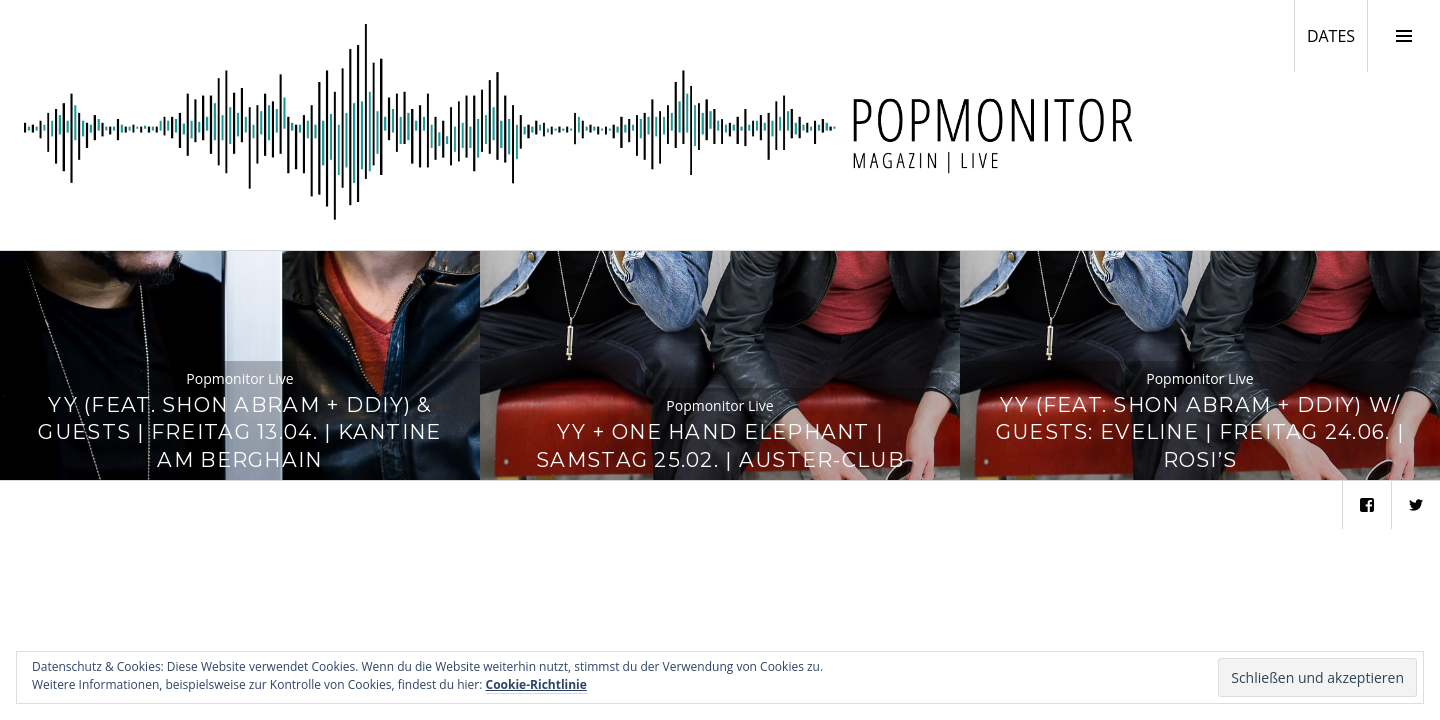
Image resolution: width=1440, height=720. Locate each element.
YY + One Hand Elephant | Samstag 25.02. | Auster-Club (720, 445)
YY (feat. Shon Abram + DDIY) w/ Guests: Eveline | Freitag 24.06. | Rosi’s (1200, 432)
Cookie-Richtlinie (536, 684)
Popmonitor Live (239, 378)
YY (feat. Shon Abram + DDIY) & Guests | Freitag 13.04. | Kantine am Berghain (239, 432)
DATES (1337, 35)
